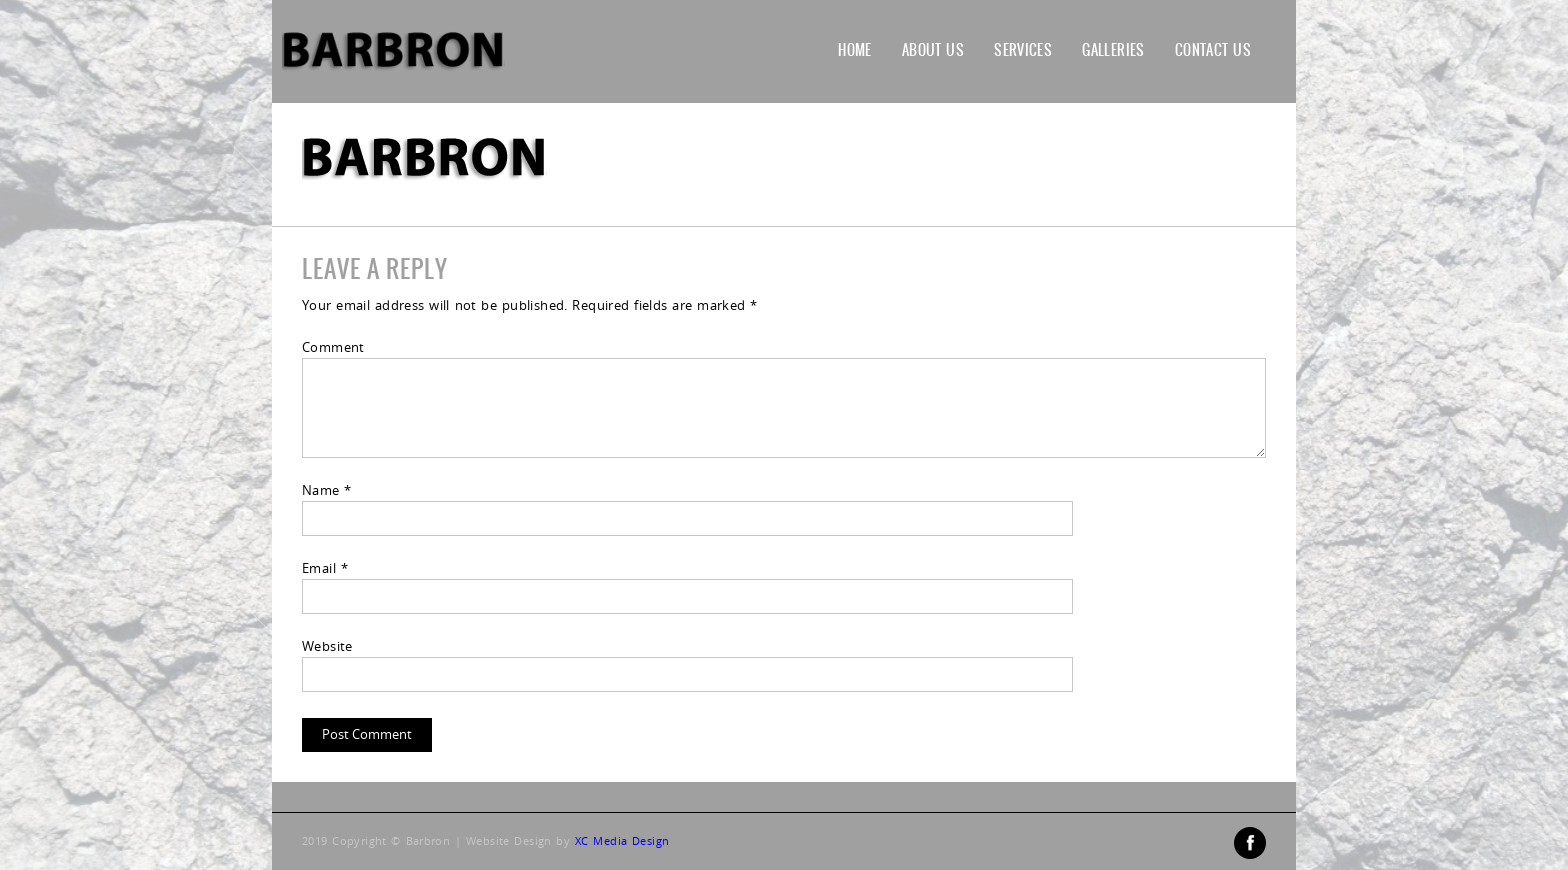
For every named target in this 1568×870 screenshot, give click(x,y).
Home (855, 50)
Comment (333, 347)
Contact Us (1213, 50)
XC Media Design (622, 840)
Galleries (1113, 50)
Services (1023, 50)
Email (325, 568)
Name (327, 490)
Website (327, 646)
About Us (933, 50)
